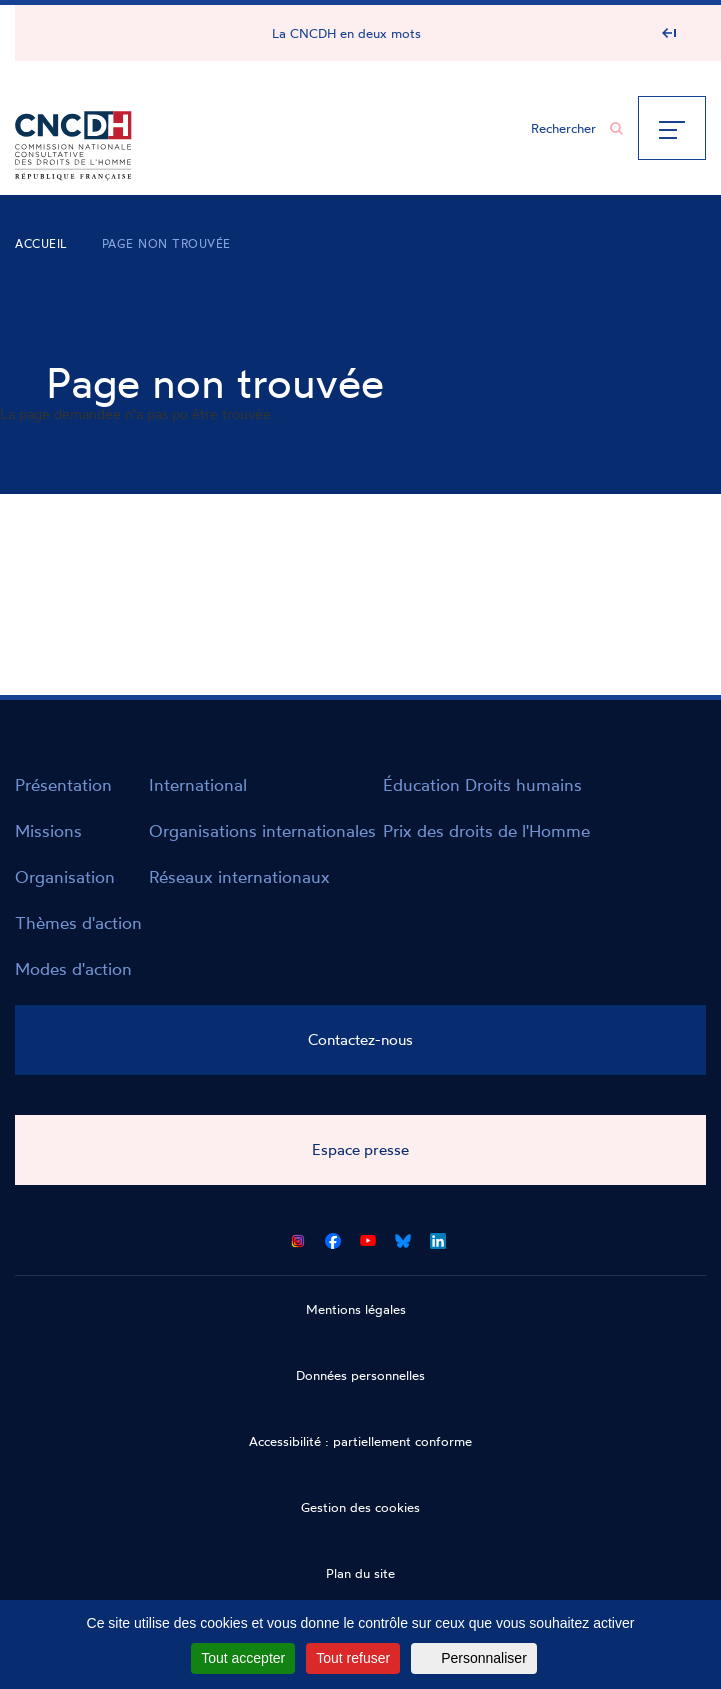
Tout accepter (243, 1658)
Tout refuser (353, 1658)
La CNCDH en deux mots (346, 33)
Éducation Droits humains (482, 784)
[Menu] (672, 128)
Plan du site (360, 1573)
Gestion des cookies (360, 1507)
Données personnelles (360, 1375)
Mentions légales (356, 1309)
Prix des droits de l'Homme (486, 830)
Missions (48, 830)
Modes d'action (73, 968)
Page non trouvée (166, 243)
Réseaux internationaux (239, 876)
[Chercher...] (567, 128)
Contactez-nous (360, 1039)
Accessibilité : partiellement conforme (360, 1441)
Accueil (41, 243)
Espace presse (360, 1149)
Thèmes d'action (78, 922)
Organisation (65, 876)
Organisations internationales (262, 830)
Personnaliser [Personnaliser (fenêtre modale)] (484, 1658)
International (198, 784)
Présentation (63, 784)
